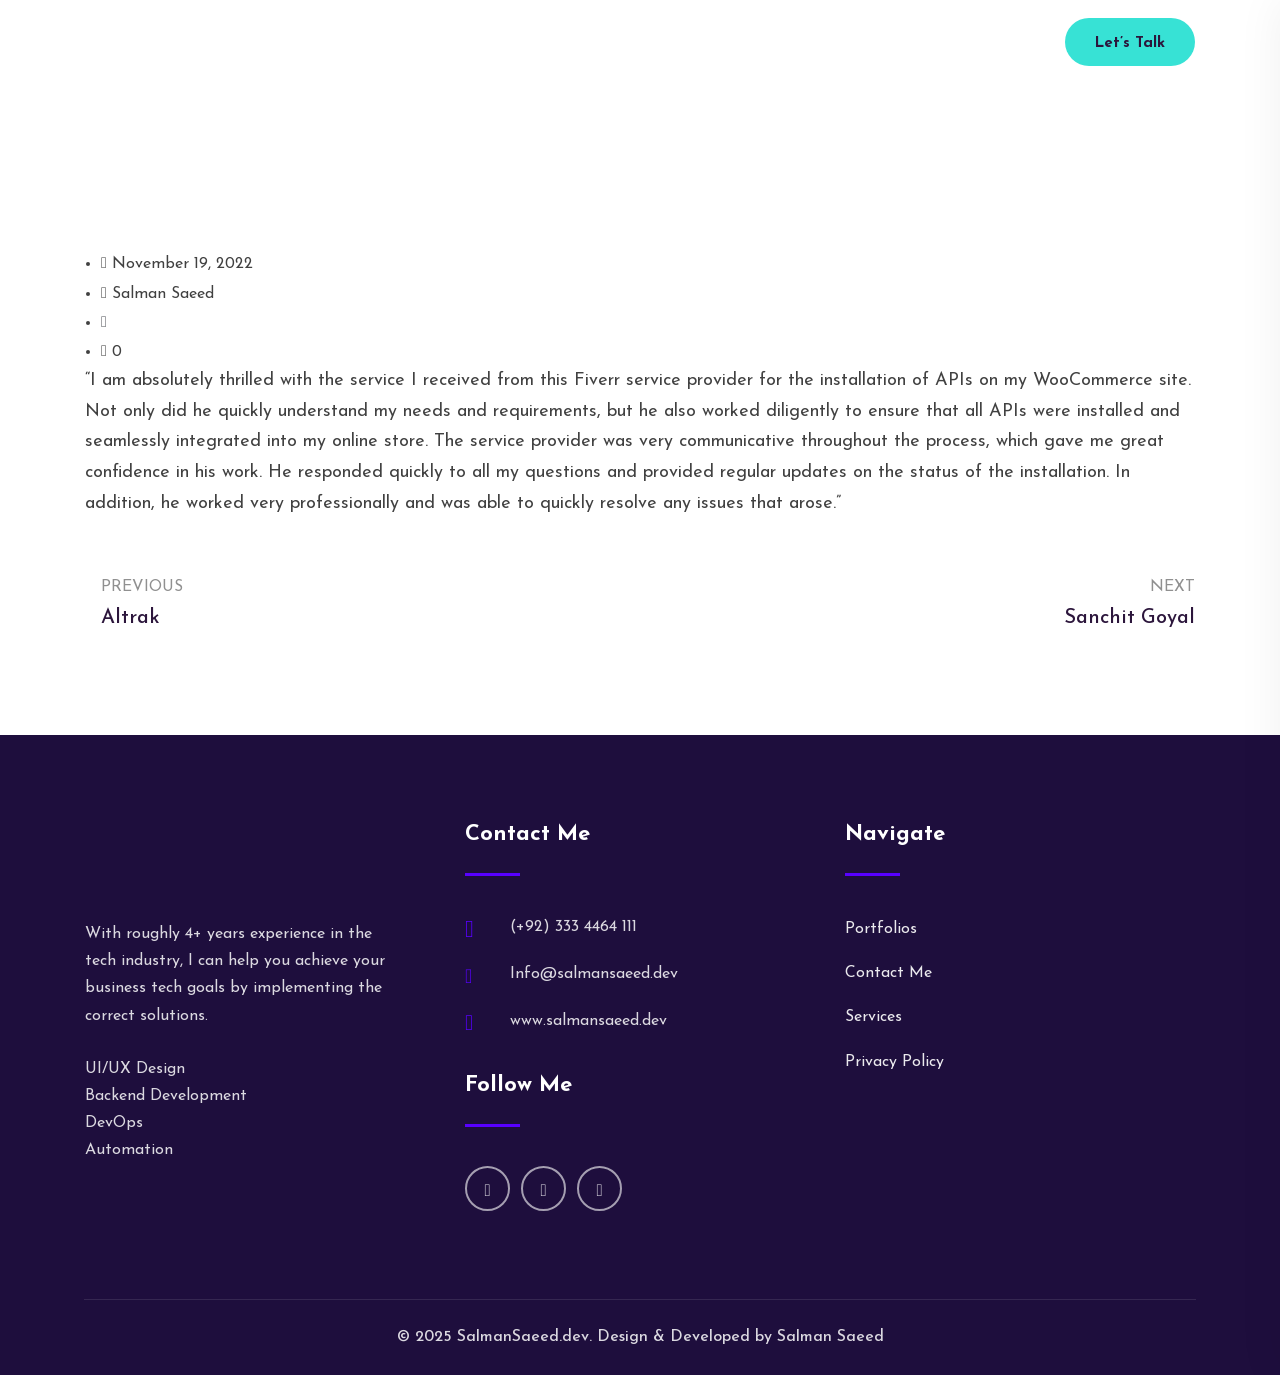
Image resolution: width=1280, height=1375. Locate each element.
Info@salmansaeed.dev (594, 974)
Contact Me (888, 973)
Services (567, 43)
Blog (717, 43)
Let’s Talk (1130, 43)
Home (403, 43)
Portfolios (881, 929)
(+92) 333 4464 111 (920, 43)
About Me (481, 43)
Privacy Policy (894, 1062)
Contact (783, 43)
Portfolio (648, 43)
